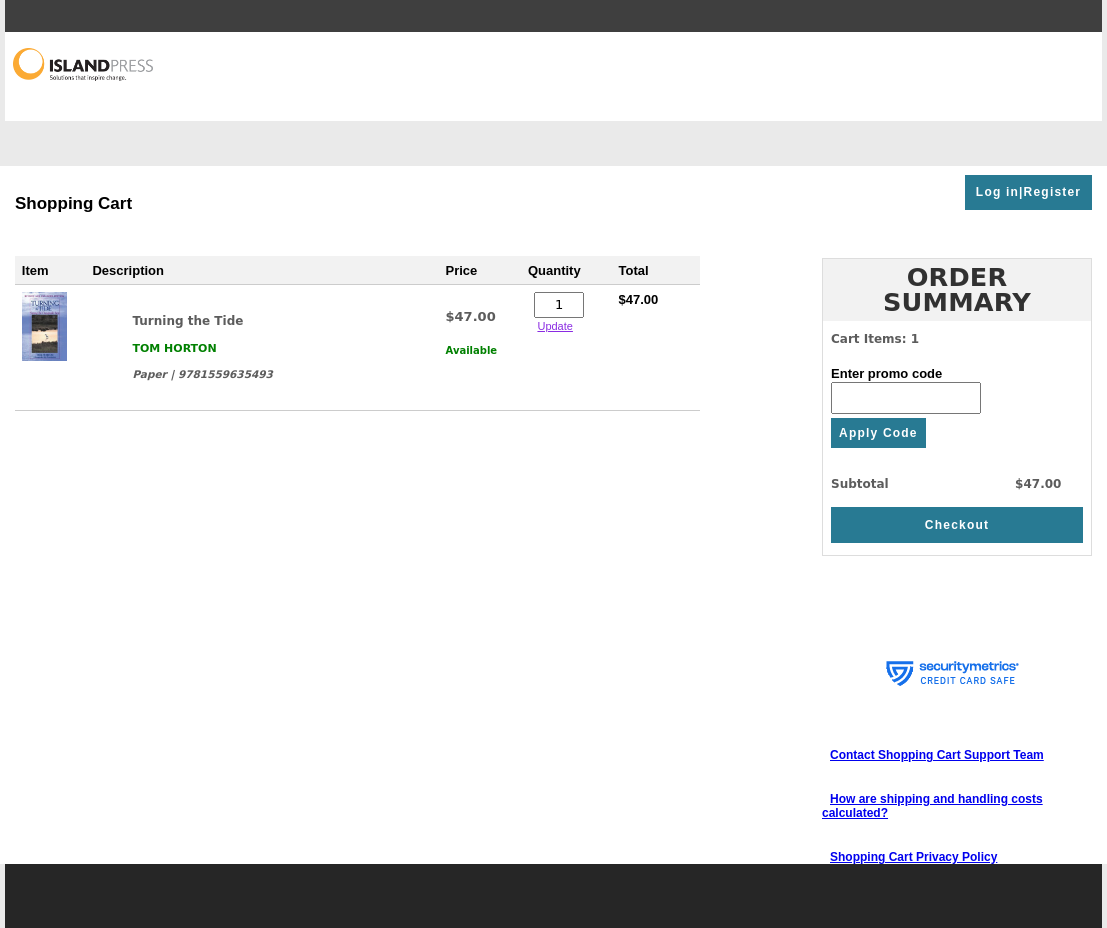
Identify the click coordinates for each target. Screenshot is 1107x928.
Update (554, 326)
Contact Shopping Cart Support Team (937, 755)
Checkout (957, 525)
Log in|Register (1028, 192)
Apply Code (878, 433)
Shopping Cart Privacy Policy (913, 857)
